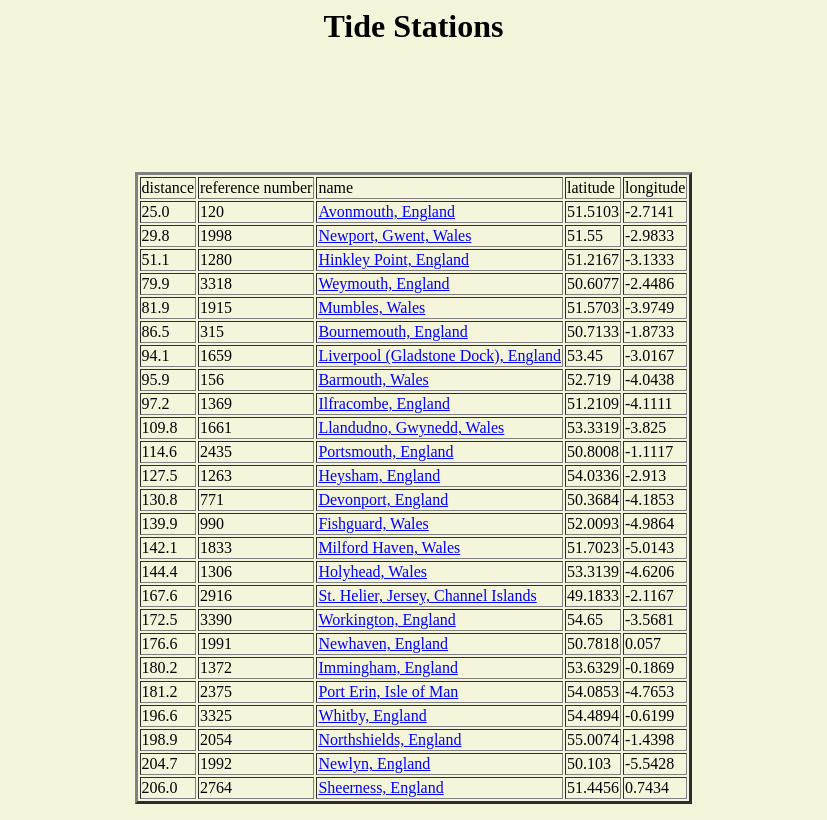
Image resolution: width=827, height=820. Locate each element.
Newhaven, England (383, 643)
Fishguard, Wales (373, 523)
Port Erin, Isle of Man (388, 691)
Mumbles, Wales (371, 307)
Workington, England (386, 619)
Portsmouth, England (385, 451)
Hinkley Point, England (393, 259)
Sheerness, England (380, 787)
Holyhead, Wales (372, 571)
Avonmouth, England (386, 211)
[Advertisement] (414, 111)
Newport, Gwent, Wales (394, 235)
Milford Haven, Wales (389, 547)
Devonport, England (383, 499)
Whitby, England (372, 715)
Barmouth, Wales (373, 379)
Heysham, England (379, 475)
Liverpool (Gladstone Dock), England (439, 355)
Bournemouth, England (392, 331)
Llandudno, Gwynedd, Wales (411, 427)
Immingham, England (388, 667)
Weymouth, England (383, 283)
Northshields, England (389, 739)
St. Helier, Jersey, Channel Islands (427, 595)
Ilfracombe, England (384, 403)
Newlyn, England (374, 763)
